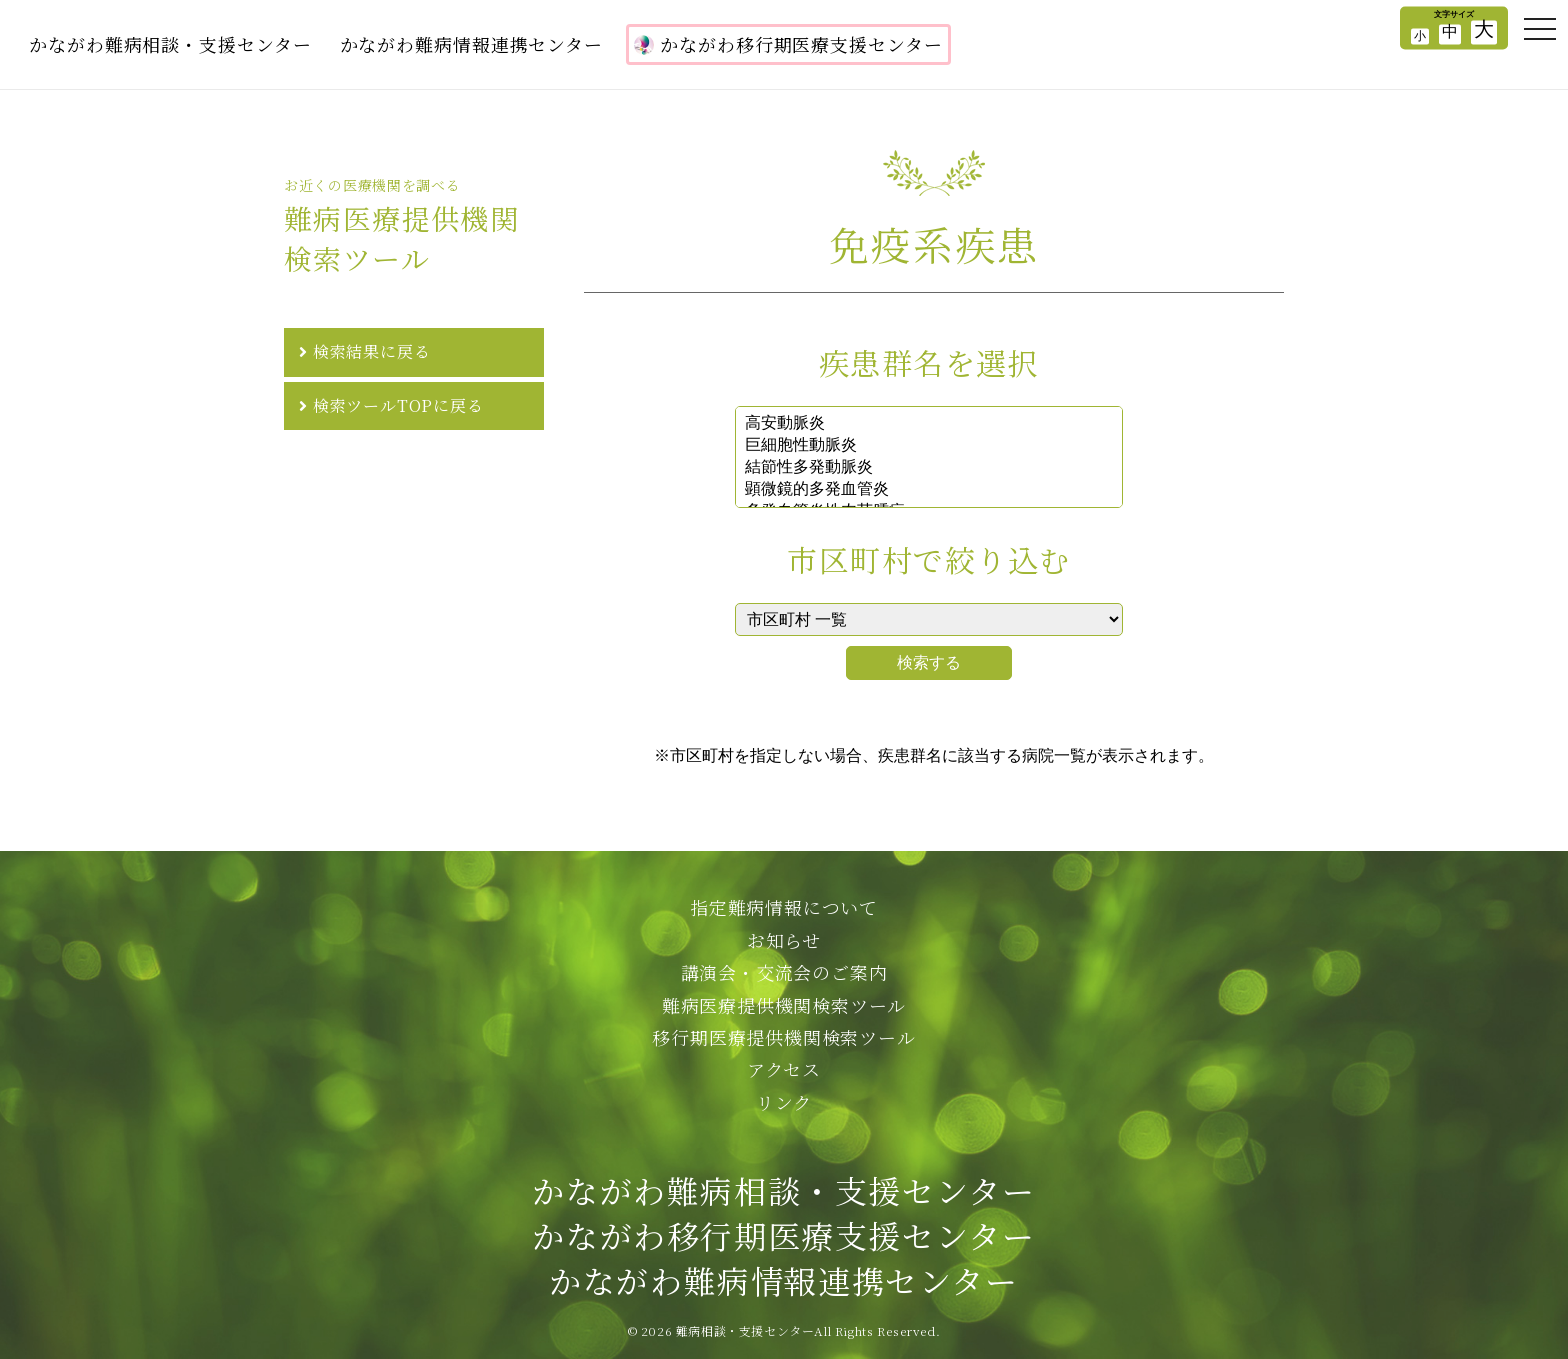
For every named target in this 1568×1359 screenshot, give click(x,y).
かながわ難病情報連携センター (472, 44)
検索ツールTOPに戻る (398, 405)
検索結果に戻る (372, 351)
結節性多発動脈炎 (929, 468)
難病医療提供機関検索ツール (784, 1005)
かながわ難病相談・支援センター (170, 44)
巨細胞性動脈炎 (929, 446)
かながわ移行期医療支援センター (788, 44)
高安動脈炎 (929, 424)
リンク (784, 1102)
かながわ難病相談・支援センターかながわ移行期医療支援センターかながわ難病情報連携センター (783, 1235)
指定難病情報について (784, 907)
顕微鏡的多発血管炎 (929, 490)
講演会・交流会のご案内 (784, 972)
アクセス (784, 1069)
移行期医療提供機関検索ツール (783, 1037)
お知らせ (784, 940)
